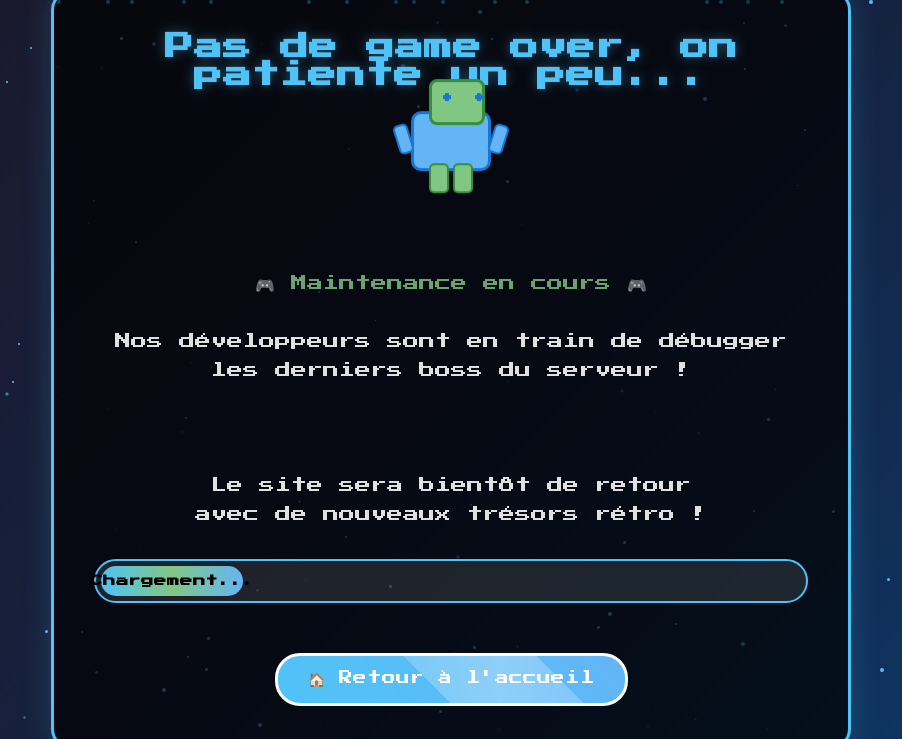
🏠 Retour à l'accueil (451, 678)
